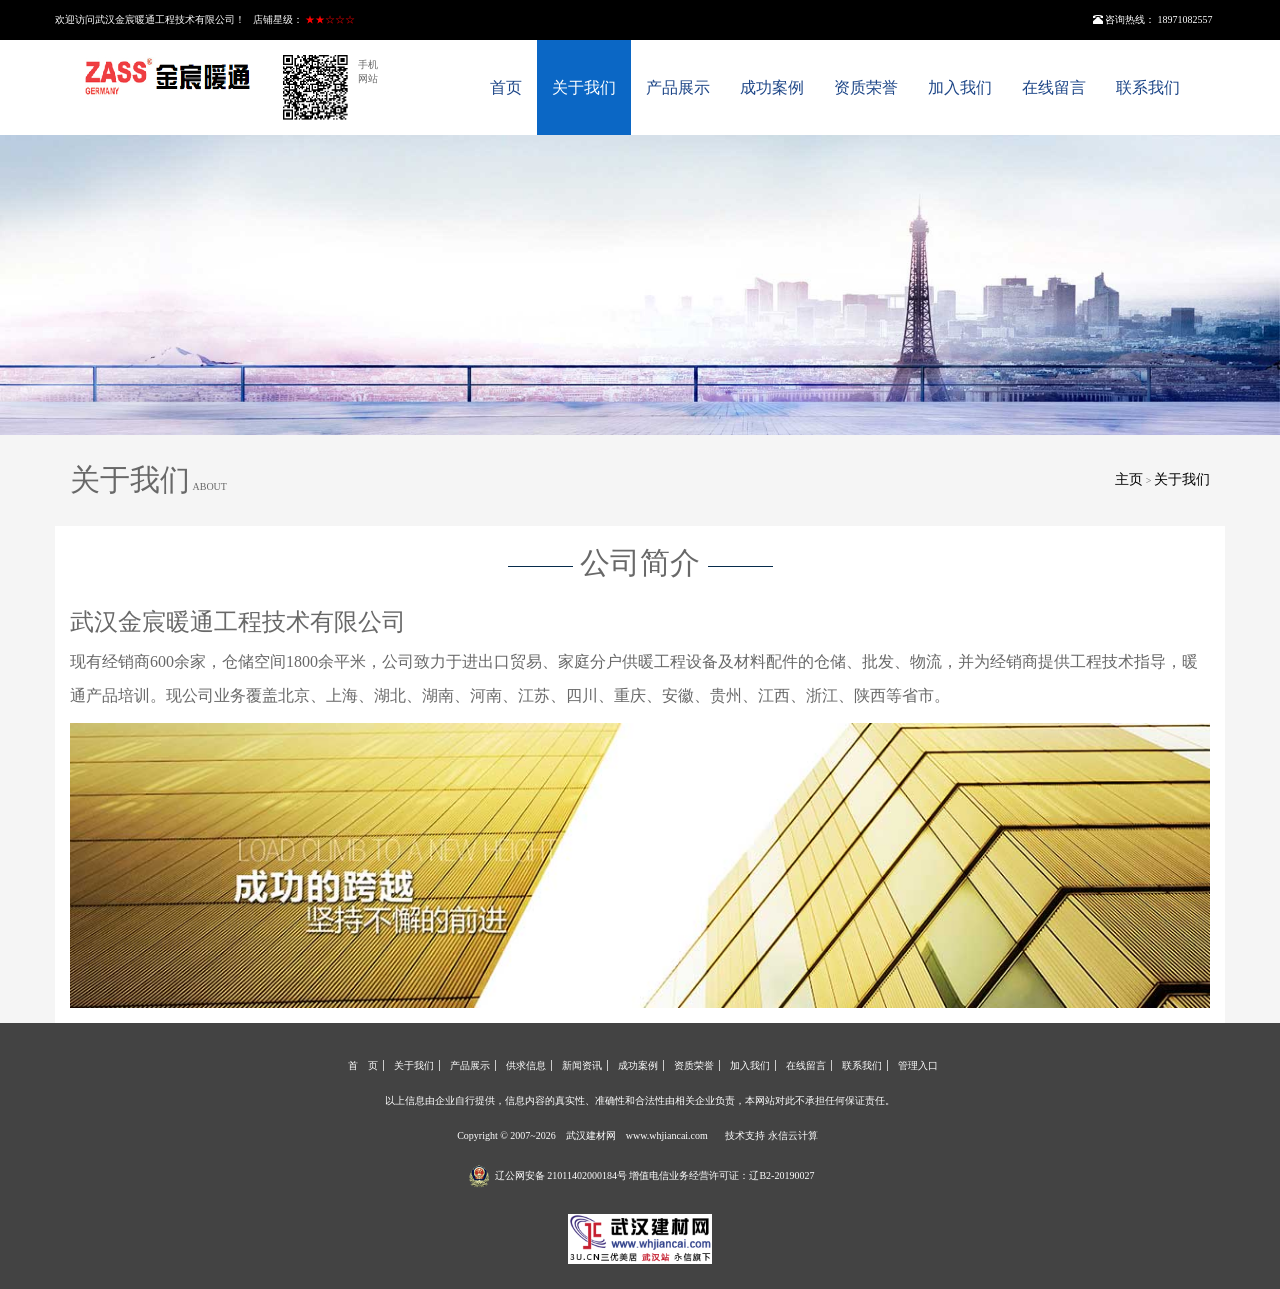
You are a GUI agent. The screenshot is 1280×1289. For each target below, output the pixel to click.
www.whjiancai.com (667, 1135)
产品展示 (678, 87)
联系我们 (1148, 87)
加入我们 (960, 87)
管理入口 (918, 1065)
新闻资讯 (582, 1065)
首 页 (363, 1065)
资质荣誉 (866, 87)
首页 (506, 87)
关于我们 (584, 87)
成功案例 (772, 87)
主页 (1129, 479)
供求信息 (526, 1065)
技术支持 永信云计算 (771, 1135)
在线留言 (1054, 87)
